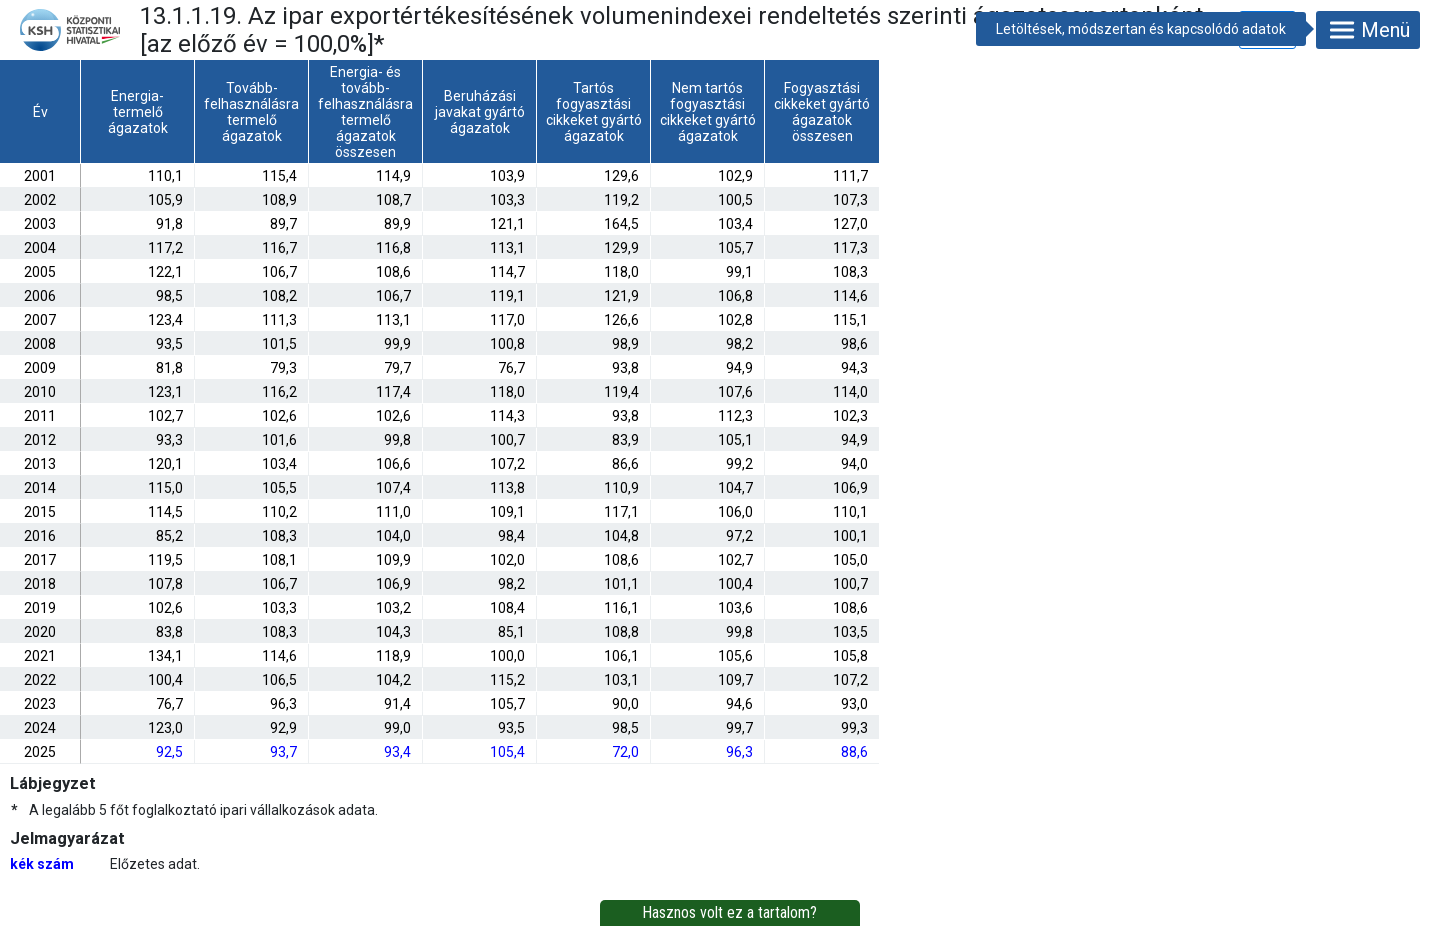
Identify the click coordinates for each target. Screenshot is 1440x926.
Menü (1368, 30)
